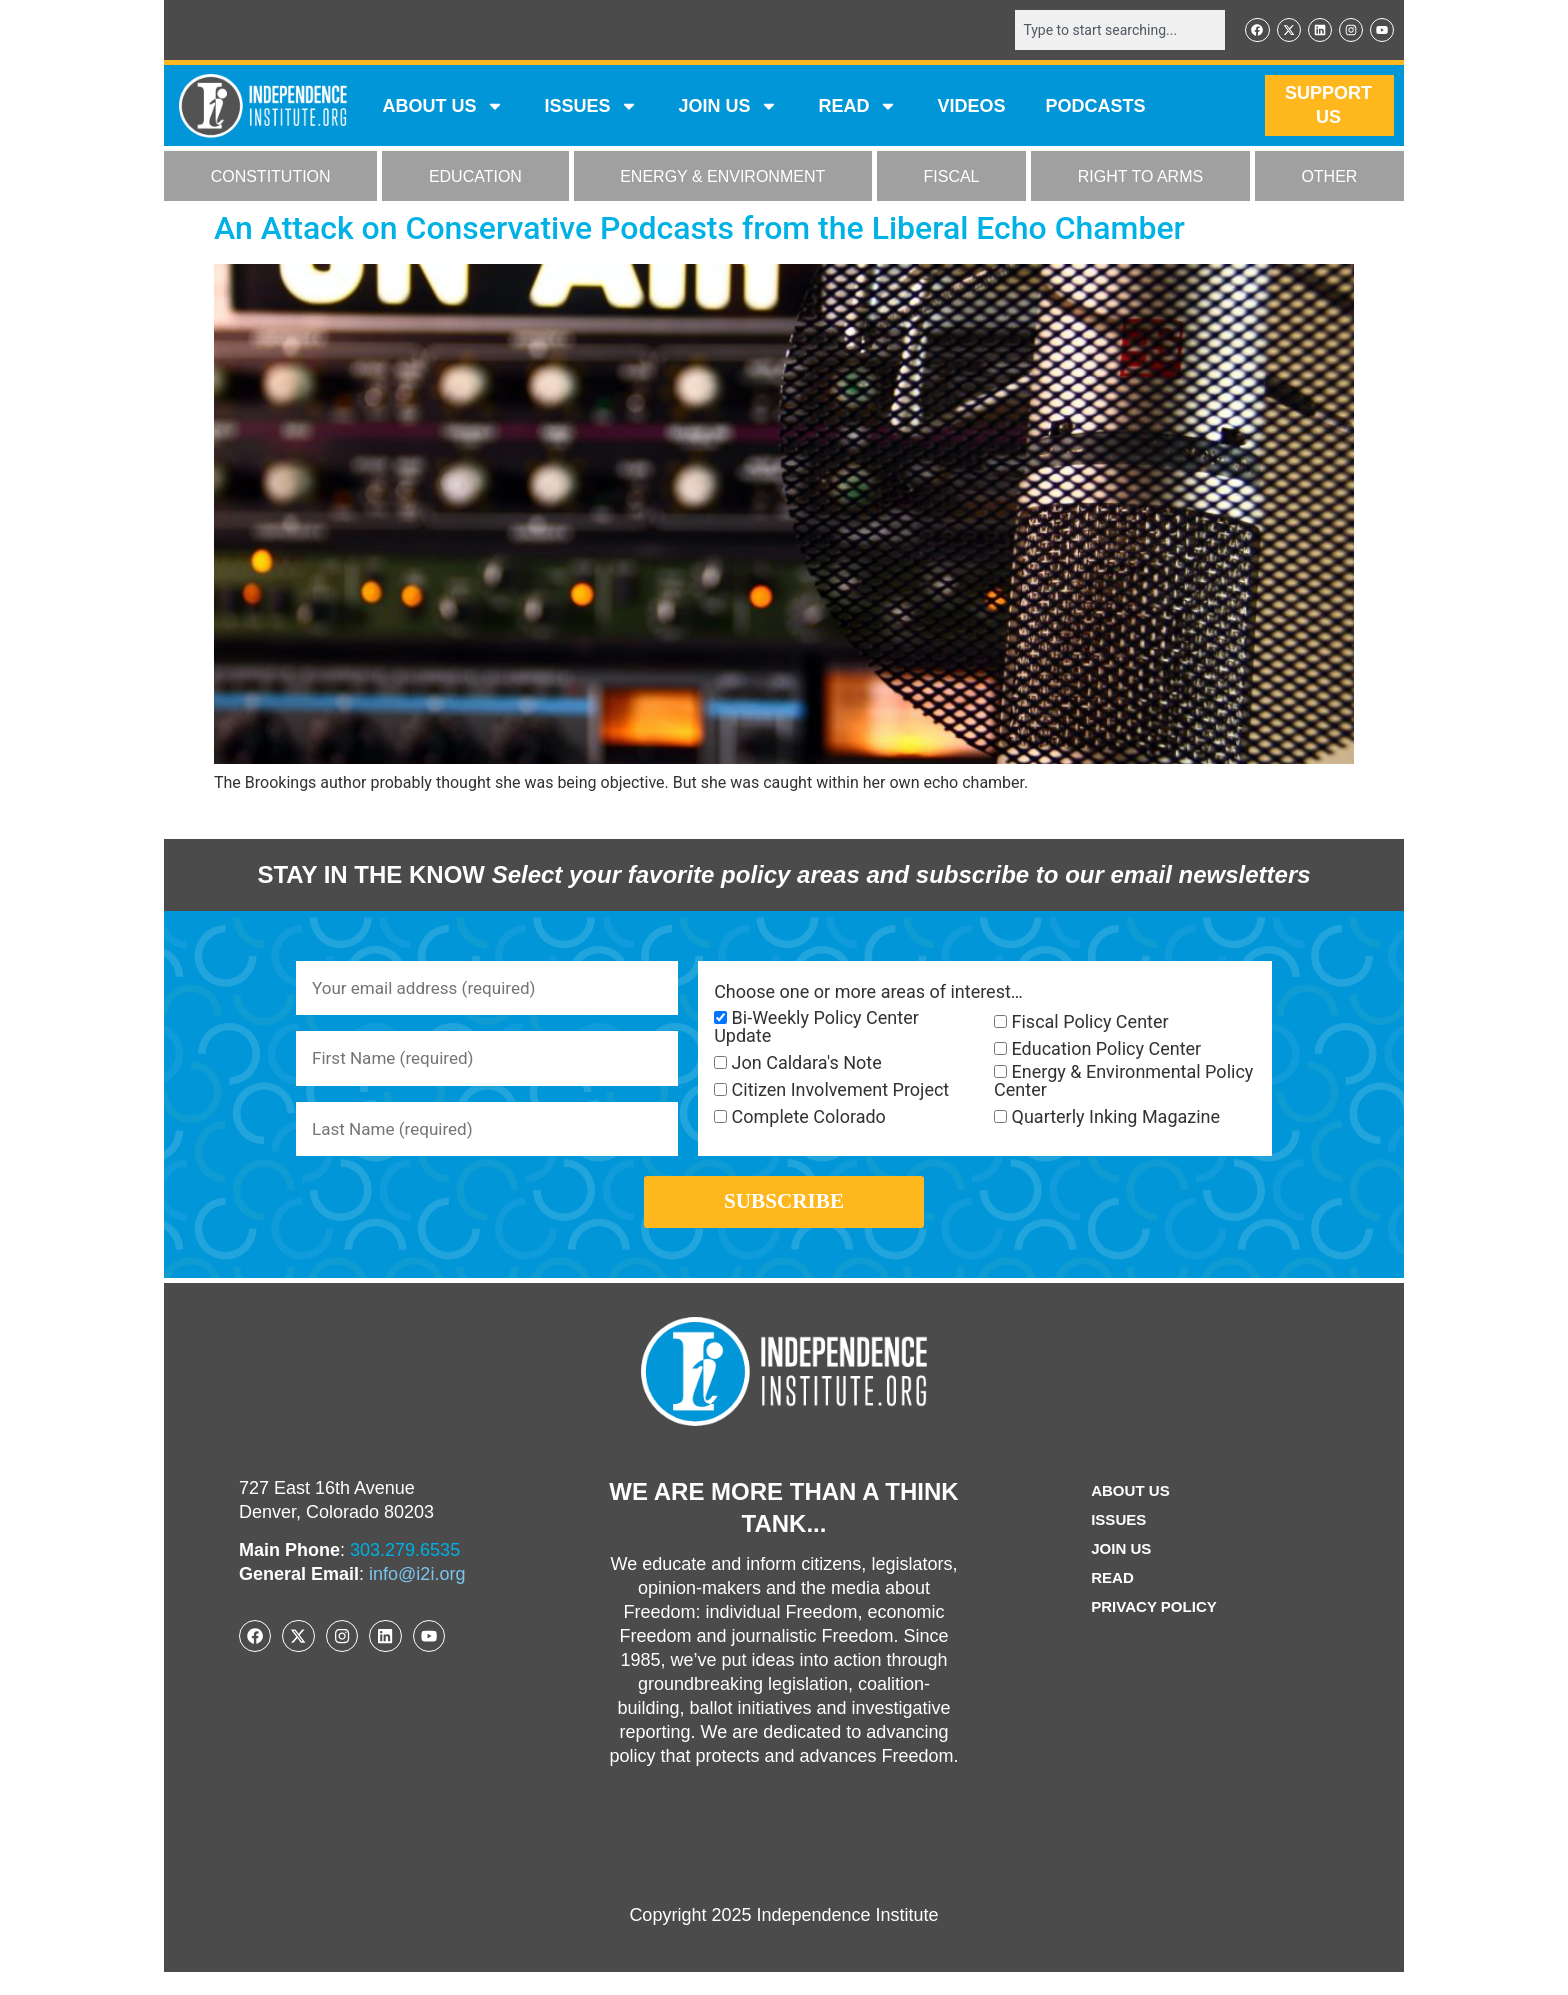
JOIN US (728, 108)
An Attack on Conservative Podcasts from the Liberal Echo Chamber (699, 230)
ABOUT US (443, 108)
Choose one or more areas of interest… (868, 994)
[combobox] (1111, 31)
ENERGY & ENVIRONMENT (722, 178)
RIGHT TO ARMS (1140, 178)
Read (1109, 1600)
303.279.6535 (405, 1573)
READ (857, 108)
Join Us (1119, 1571)
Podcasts (1096, 108)
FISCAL (952, 178)
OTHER (1329, 178)
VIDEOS (971, 108)
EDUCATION (475, 178)
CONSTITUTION (271, 178)
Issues (591, 108)
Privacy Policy (1154, 1629)
